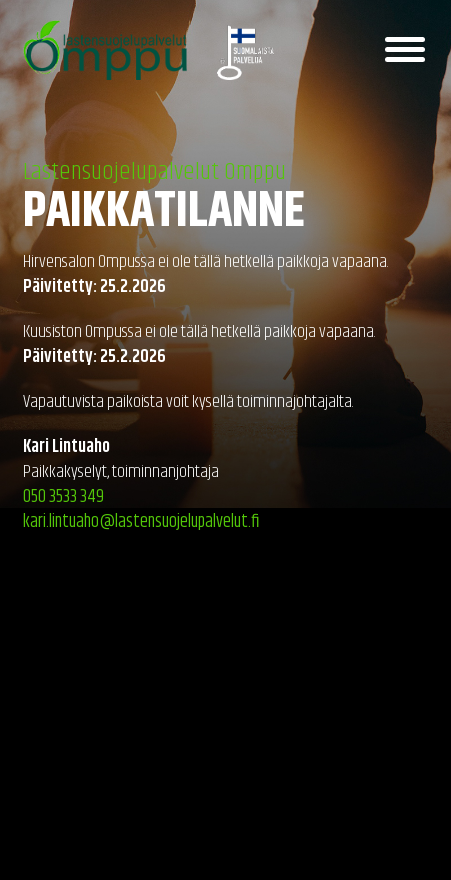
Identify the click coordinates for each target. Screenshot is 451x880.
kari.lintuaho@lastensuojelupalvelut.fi (141, 522)
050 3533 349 (63, 497)
